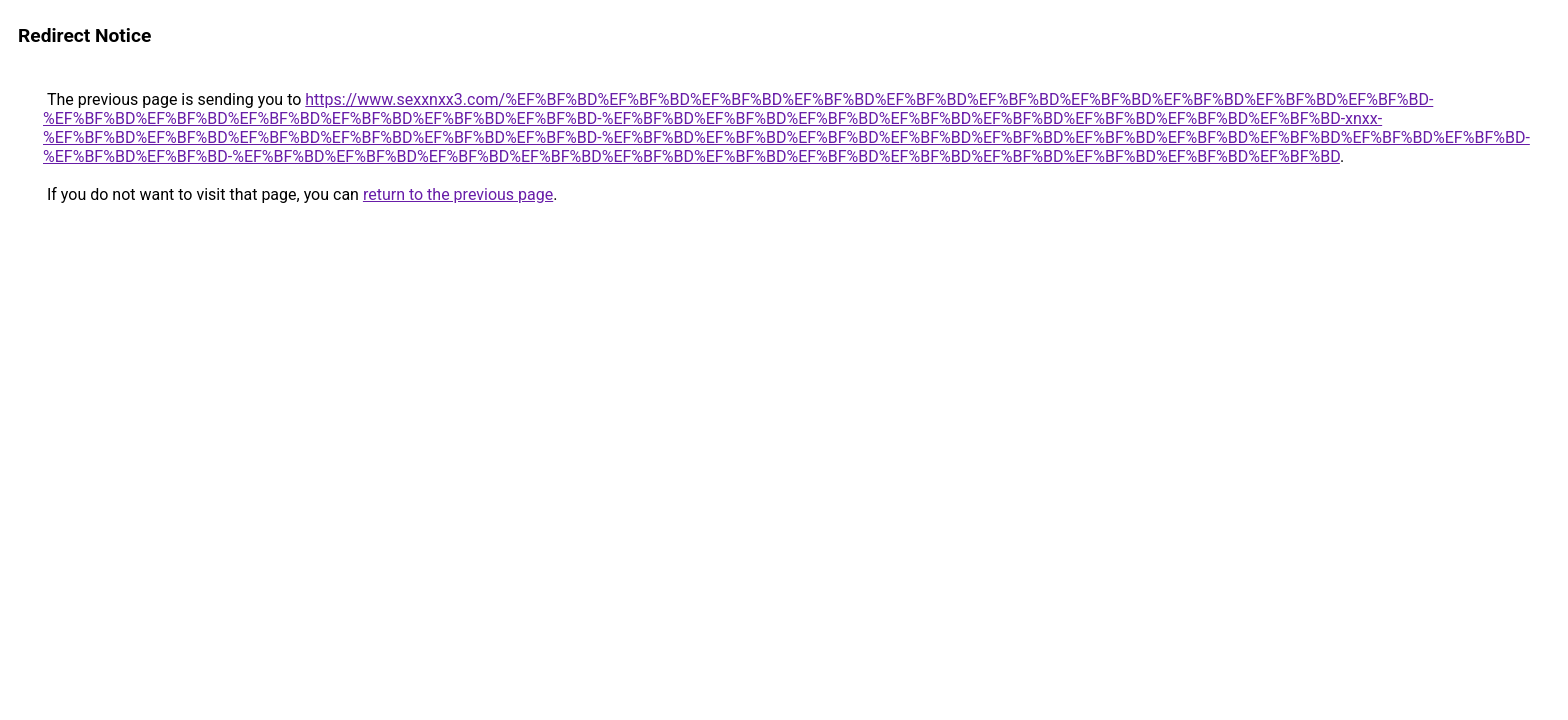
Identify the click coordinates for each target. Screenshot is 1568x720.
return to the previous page (458, 194)
